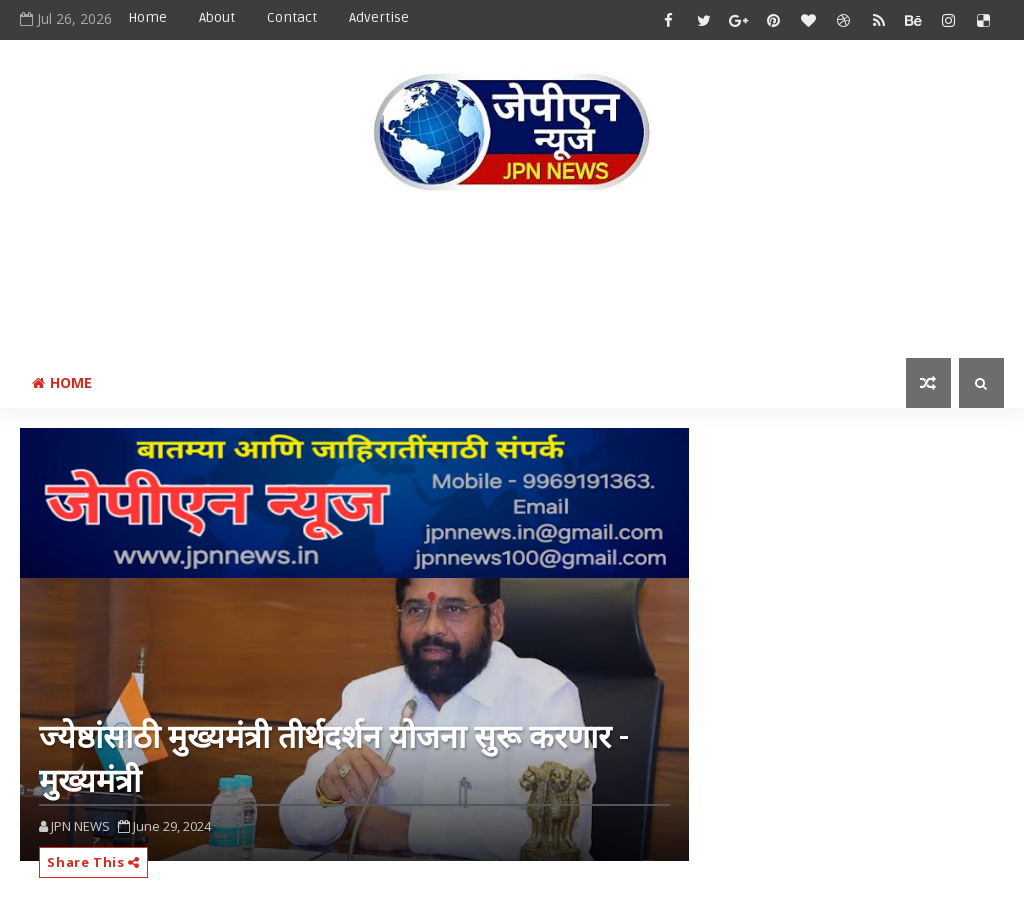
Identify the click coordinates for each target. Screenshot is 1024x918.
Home (147, 17)
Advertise (379, 17)
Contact (292, 17)
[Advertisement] (512, 279)
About (217, 17)
